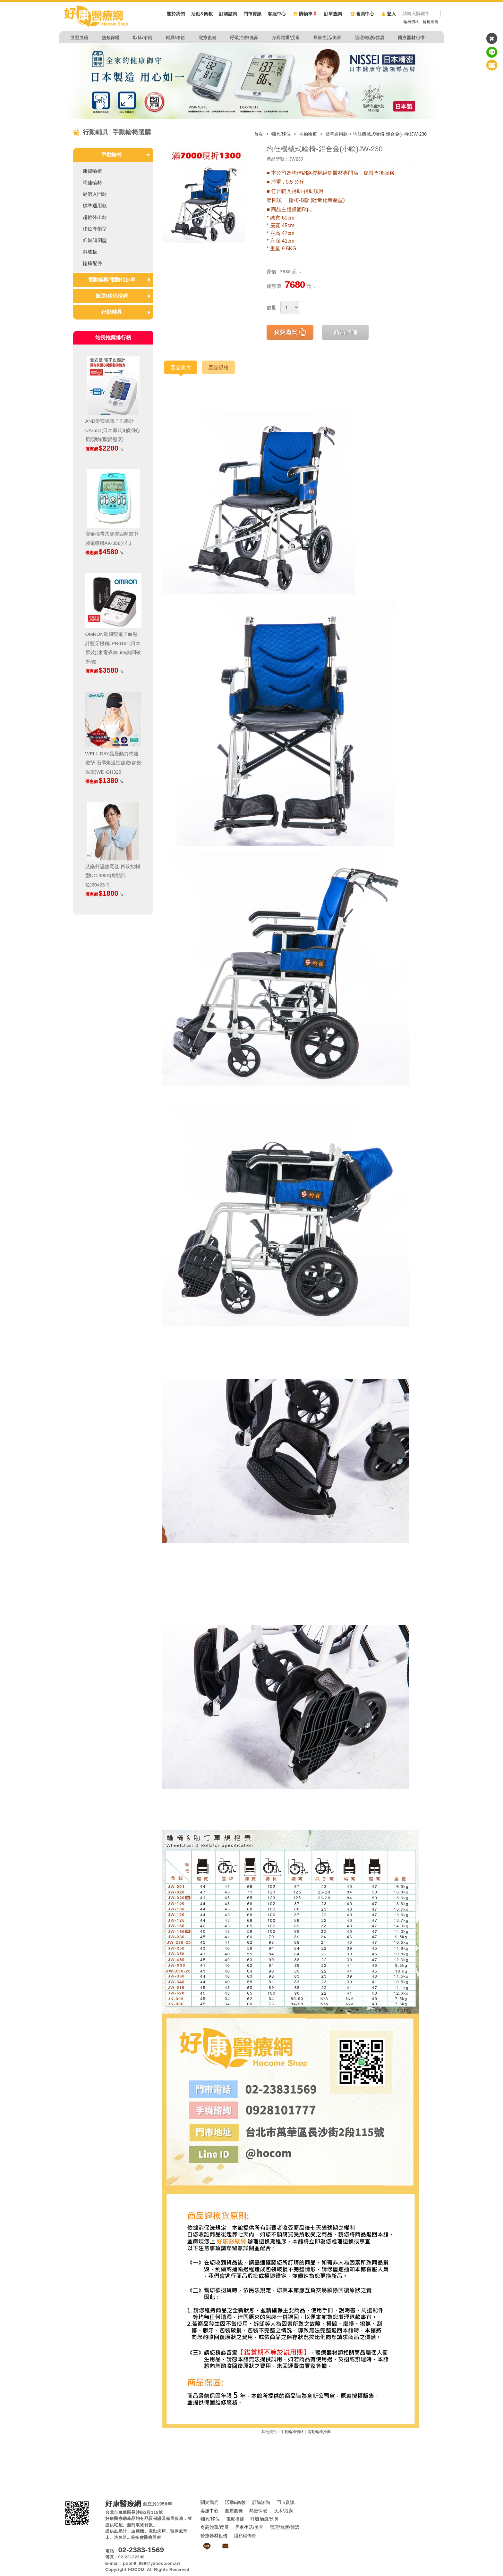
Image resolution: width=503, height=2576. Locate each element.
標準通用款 (336, 134)
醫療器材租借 (411, 37)
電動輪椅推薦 (319, 2432)
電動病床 (157, 2531)
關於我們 (176, 13)
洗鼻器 (120, 2537)
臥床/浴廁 (142, 37)
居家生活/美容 (327, 37)
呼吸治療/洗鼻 (244, 37)
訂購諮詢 (228, 13)
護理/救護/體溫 (369, 37)
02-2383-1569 (141, 2550)
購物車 (304, 13)
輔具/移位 (175, 37)
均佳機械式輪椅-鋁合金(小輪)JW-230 (390, 134)
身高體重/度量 (286, 37)
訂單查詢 (333, 13)
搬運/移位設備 (112, 296)
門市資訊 (252, 13)
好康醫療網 (123, 2504)
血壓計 (120, 2531)
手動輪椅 (308, 134)
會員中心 (362, 13)
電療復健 (208, 37)
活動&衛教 (201, 13)
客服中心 (277, 13)
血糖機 (137, 2531)
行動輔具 (111, 312)
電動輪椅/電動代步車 (111, 279)
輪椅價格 (411, 22)
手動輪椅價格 (292, 2432)
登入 (389, 13)
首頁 (258, 134)
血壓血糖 (79, 37)
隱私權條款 (245, 2535)
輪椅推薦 (430, 22)
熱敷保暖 (111, 37)
